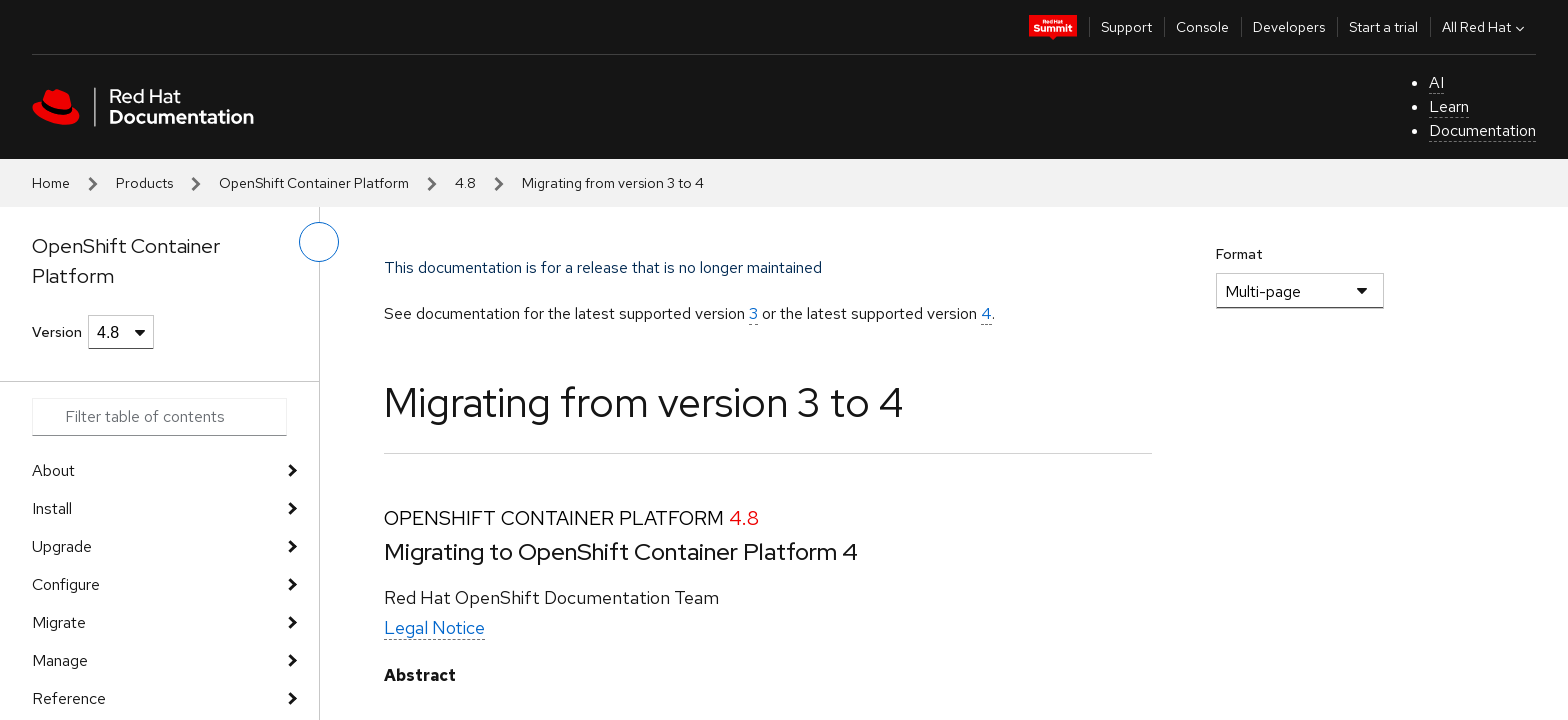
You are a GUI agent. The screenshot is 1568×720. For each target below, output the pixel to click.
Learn (1449, 106)
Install (52, 508)
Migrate (59, 622)
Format (1239, 254)
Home (51, 183)
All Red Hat (1485, 27)
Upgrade (62, 546)
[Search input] (159, 417)
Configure (66, 584)
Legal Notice (434, 627)
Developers (1289, 27)
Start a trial (1383, 27)
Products (144, 183)
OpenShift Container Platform (314, 183)
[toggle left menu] (319, 242)
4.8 (465, 183)
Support (1126, 27)
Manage (60, 660)
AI (1436, 82)
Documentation (1482, 130)
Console (1202, 27)
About (53, 470)
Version (57, 332)
